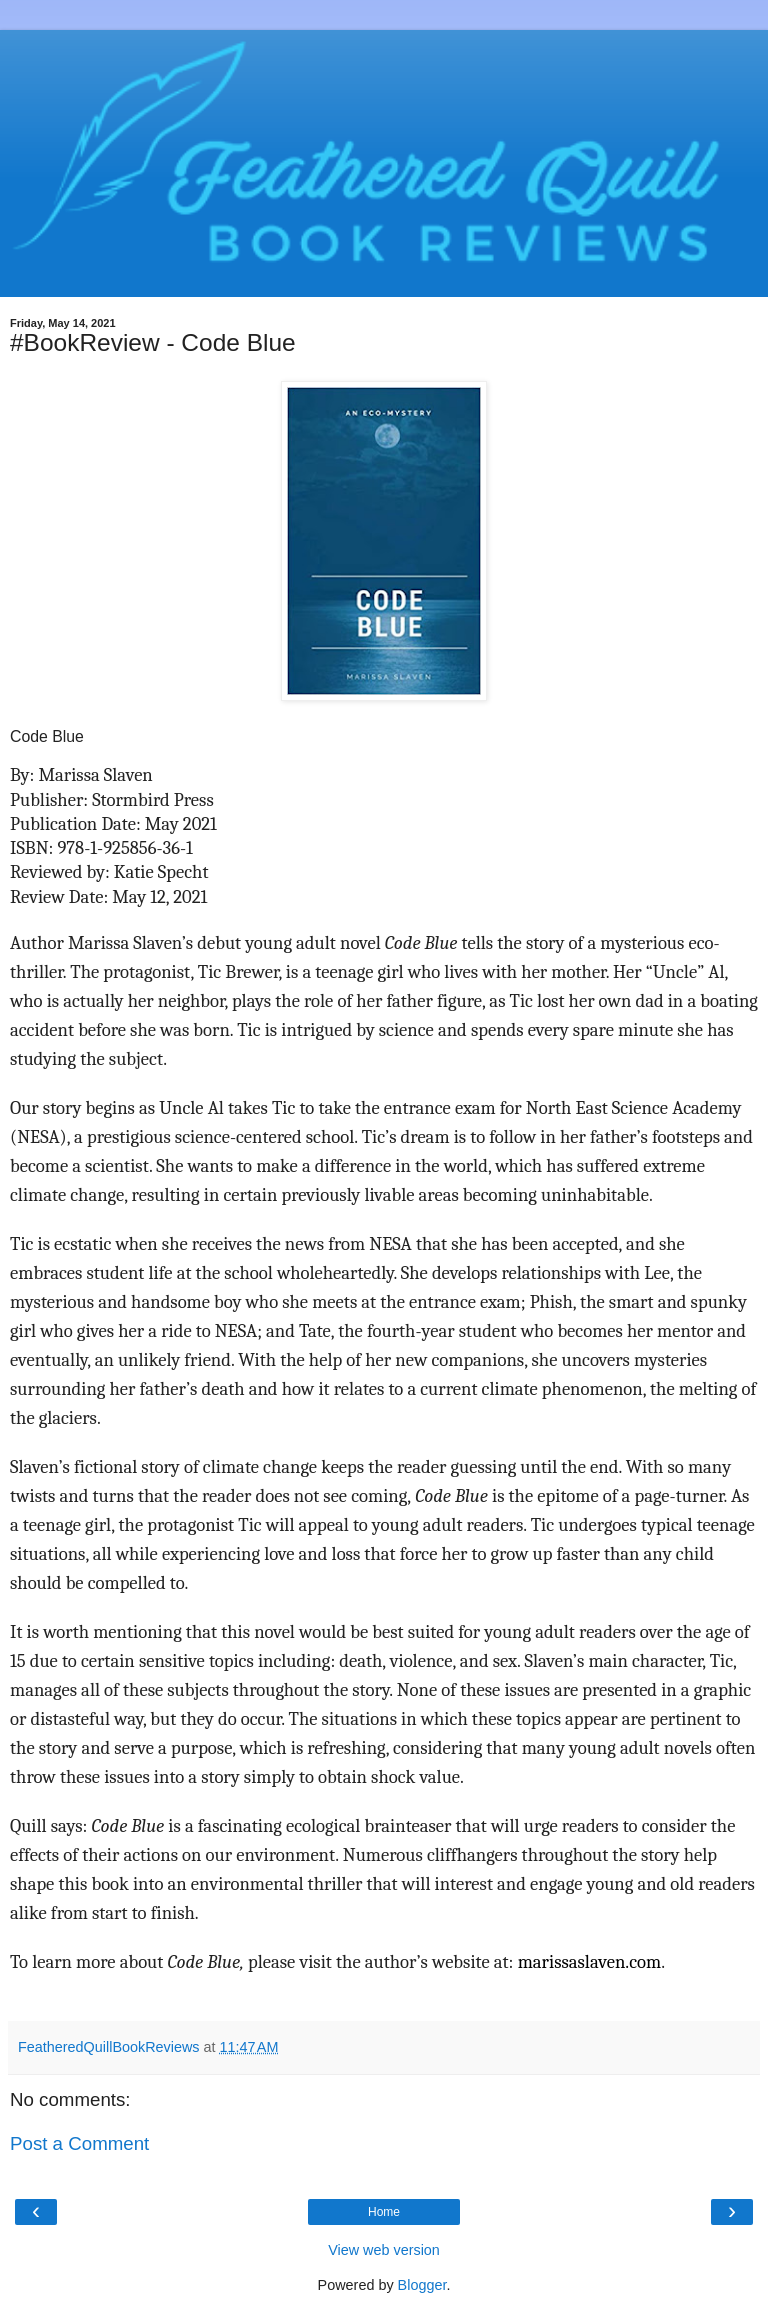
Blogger (422, 2285)
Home (384, 2212)
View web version (384, 2250)
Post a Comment (79, 2143)
